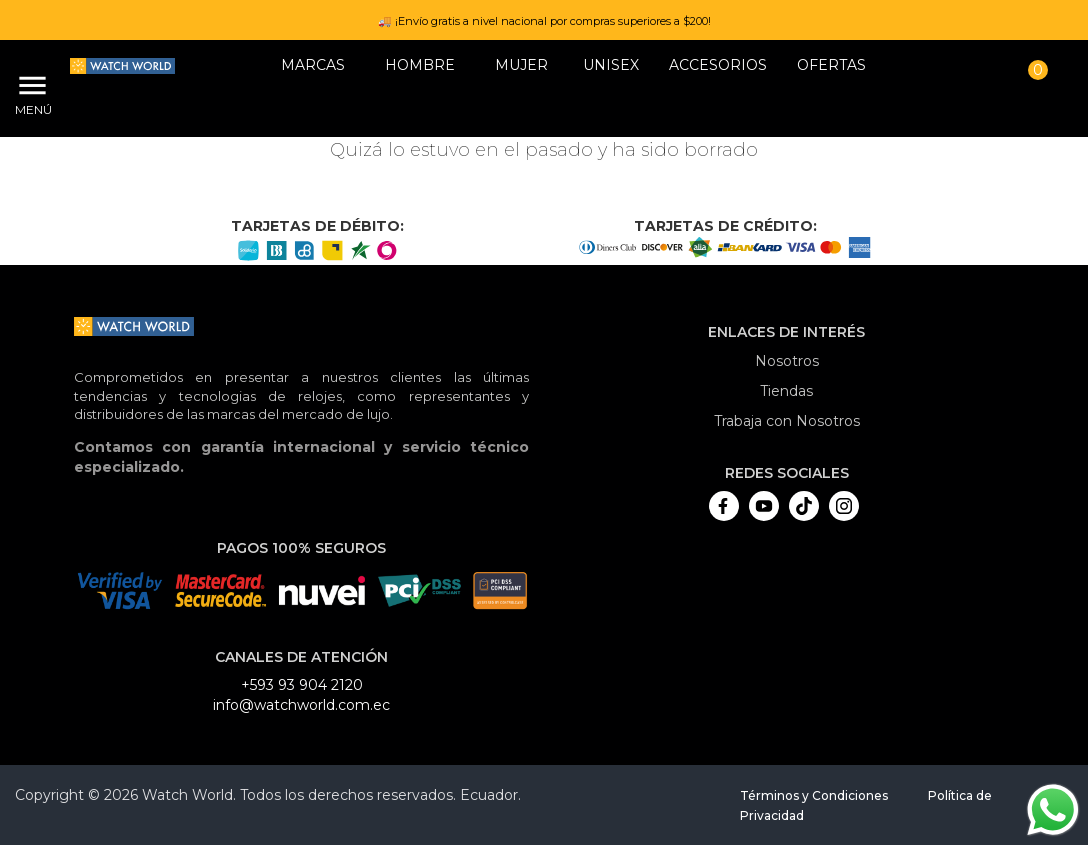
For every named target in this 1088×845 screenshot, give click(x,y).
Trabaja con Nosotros (787, 421)
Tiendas (786, 391)
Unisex (611, 65)
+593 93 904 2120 (302, 685)
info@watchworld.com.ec (301, 705)
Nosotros (787, 361)
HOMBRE (420, 65)
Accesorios (718, 65)
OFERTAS (831, 65)
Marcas (313, 65)
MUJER (521, 65)
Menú (30, 109)
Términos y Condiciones (814, 795)
